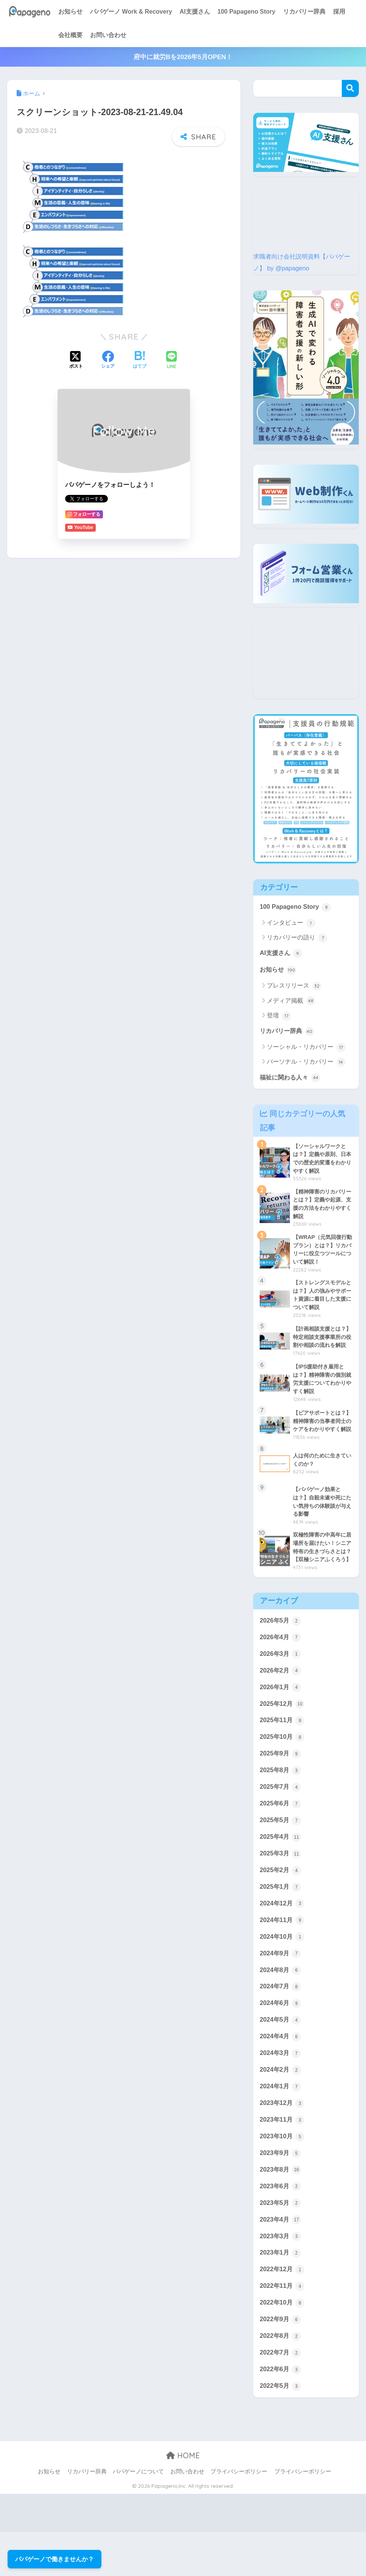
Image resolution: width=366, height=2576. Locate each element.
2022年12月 (283, 2311)
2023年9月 (281, 2193)
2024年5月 (281, 2058)
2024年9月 (281, 1990)
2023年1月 (281, 2295)
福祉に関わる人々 (291, 1078)
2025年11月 (283, 1753)
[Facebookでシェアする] (108, 355)
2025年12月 (283, 1736)
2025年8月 (281, 1803)
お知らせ (70, 11)
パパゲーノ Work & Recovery (131, 11)
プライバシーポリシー (238, 2516)
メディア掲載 (291, 1001)
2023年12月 (283, 2142)
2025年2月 (281, 1905)
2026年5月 (281, 1651)
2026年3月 (281, 1685)
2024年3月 (281, 2091)
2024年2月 (281, 2108)
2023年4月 (281, 2261)
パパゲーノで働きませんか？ (54, 2559)
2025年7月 (281, 1821)
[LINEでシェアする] (171, 355)
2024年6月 (281, 2041)
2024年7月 (281, 2023)
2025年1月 (281, 1922)
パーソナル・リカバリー (306, 1063)
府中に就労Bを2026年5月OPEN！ (183, 57)
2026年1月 (281, 1719)
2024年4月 (281, 2074)
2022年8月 (281, 2379)
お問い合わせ (108, 35)
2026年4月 (281, 1668)
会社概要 (70, 35)
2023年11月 (283, 2159)
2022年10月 (283, 2345)
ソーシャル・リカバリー (306, 1048)
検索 (350, 88)
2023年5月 (281, 2243)
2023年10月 (283, 2176)
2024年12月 (283, 1939)
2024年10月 (283, 1973)
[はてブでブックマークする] (139, 355)
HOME (183, 2499)
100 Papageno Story (247, 11)
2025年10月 (283, 1770)
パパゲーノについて (138, 2516)
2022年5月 (281, 2430)
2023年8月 (281, 2210)
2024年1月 (281, 2125)
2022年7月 (281, 2396)
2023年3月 (281, 2278)
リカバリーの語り (297, 938)
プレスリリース (294, 986)
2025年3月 (281, 1888)
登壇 (279, 1016)
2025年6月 (281, 1838)
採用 (339, 11)
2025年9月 (281, 1786)
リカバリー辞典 (304, 11)
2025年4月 (281, 1871)
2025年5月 (281, 1854)
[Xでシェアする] (76, 355)
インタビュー (291, 923)
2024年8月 (281, 2007)
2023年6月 (281, 2227)
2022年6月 (281, 2413)
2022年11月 (283, 2328)
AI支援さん (195, 11)
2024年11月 (283, 1956)
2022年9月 (281, 2362)
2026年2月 (281, 1702)
